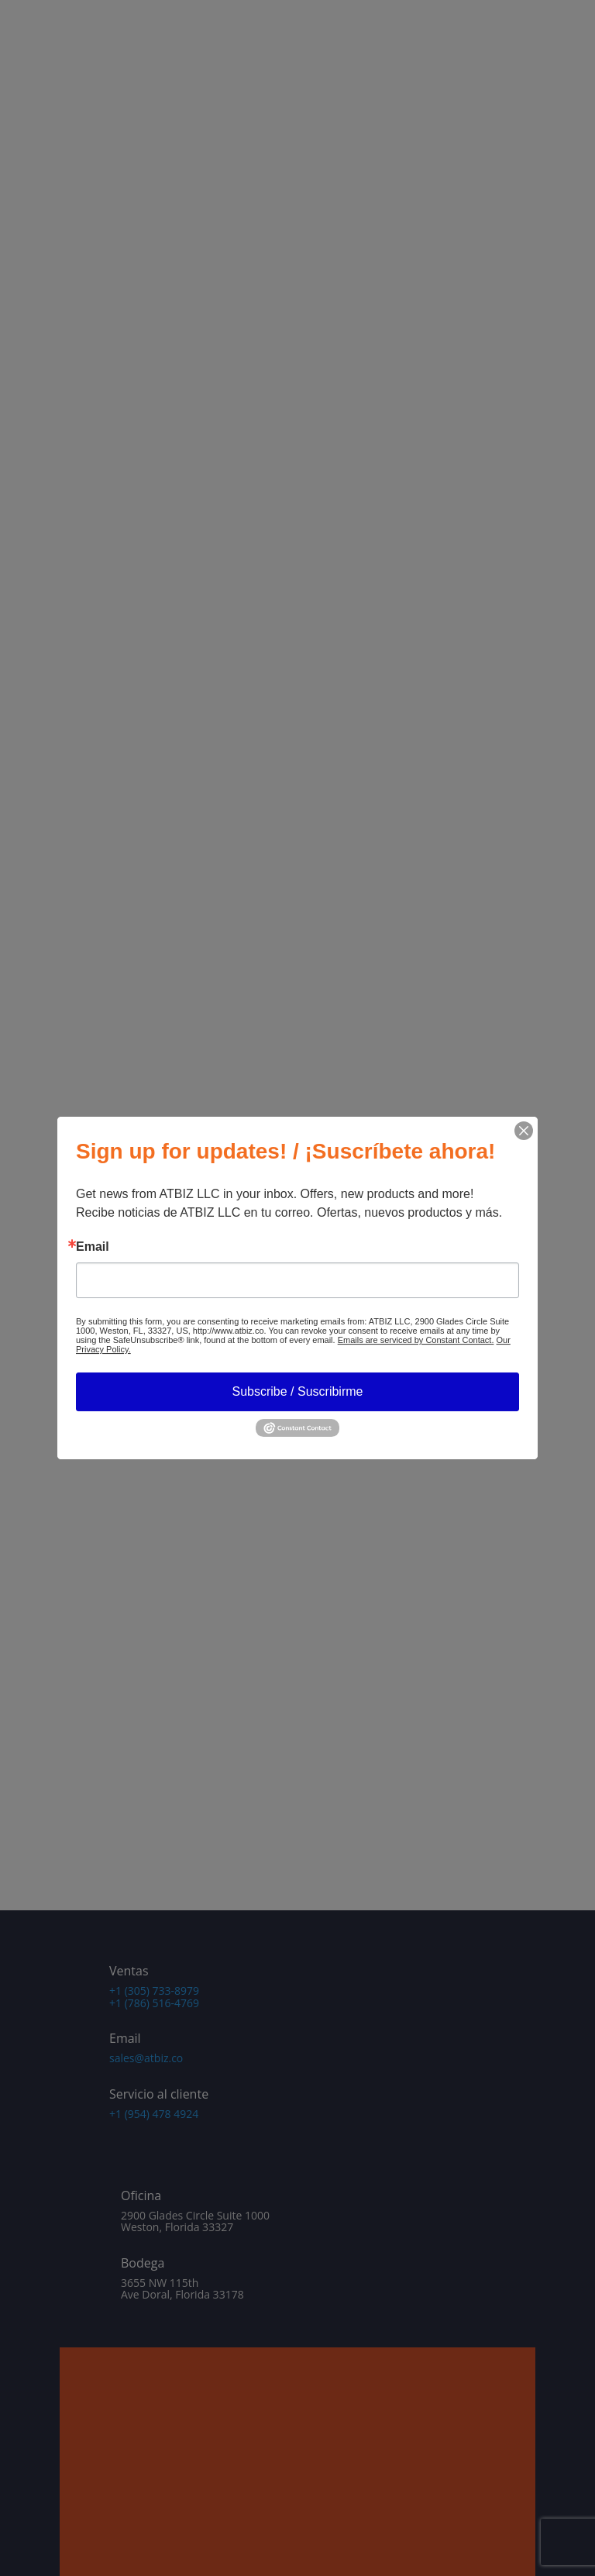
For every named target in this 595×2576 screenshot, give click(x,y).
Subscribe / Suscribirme (297, 1391)
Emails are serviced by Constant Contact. (416, 1340)
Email (92, 1247)
